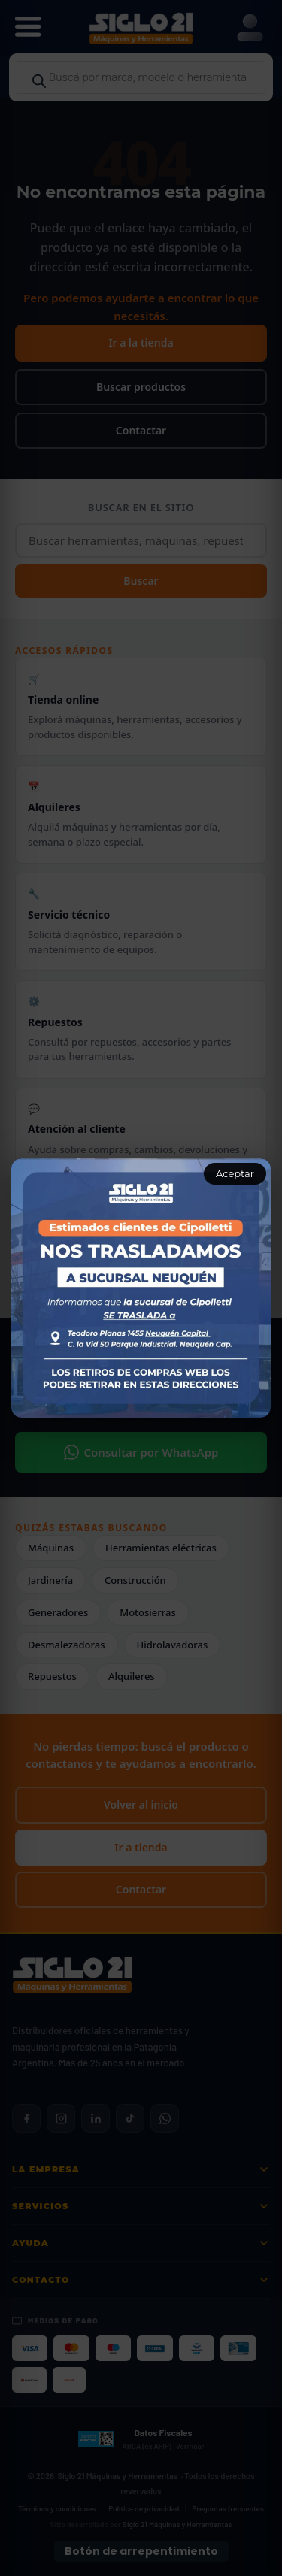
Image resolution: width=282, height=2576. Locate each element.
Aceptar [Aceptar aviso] (235, 1173)
